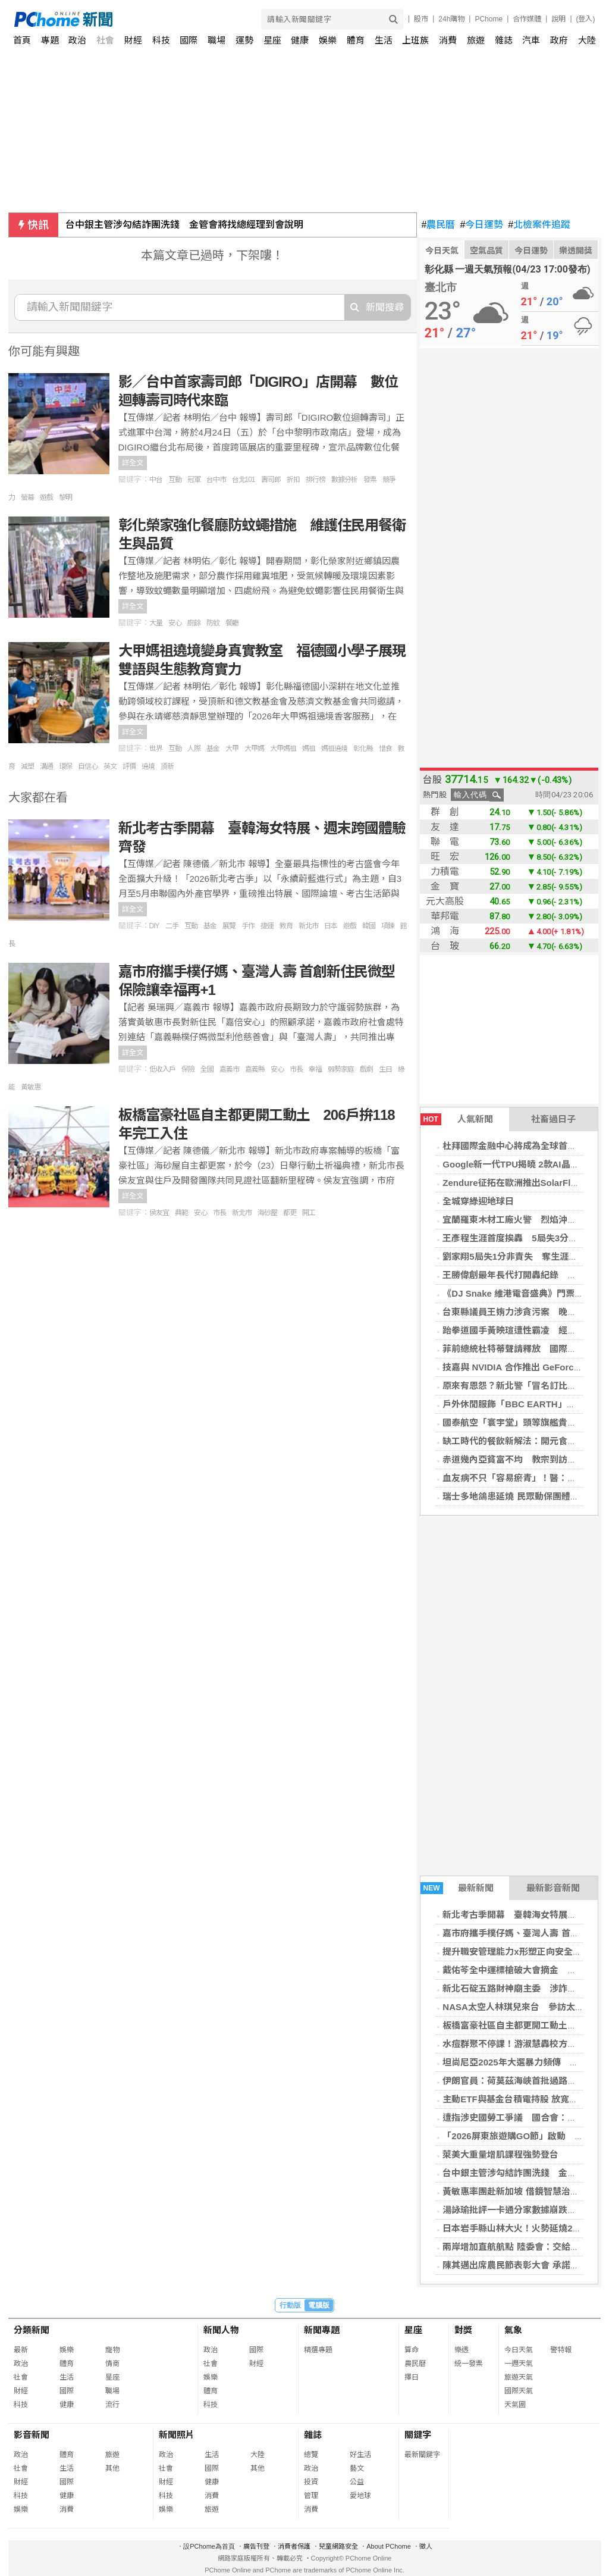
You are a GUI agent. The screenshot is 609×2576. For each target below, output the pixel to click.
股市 (421, 19)
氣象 (513, 2330)
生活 (384, 40)
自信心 (88, 766)
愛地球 (360, 2496)
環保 (65, 766)
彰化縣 (363, 748)
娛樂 (328, 40)
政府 (559, 40)
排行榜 (315, 479)
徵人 (425, 2546)
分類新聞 (31, 2330)
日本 (330, 926)
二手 (171, 926)
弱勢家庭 (341, 1069)
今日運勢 (481, 225)
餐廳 (231, 623)
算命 (411, 2350)
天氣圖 (515, 2404)
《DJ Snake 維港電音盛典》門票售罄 (517, 1293)
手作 (248, 926)
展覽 (229, 926)
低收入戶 (162, 1069)
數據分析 (344, 479)
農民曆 (439, 225)
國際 (188, 40)
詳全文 (132, 463)
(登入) (585, 19)
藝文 (357, 2468)
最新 (21, 2350)
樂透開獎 (575, 250)
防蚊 (212, 623)
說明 (558, 19)
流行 (112, 2404)
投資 (311, 2482)
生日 (385, 1069)
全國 (207, 1069)
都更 (289, 1213)
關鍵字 (417, 2435)
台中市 (216, 479)
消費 (448, 40)
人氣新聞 (456, 1119)
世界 (155, 748)
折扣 (293, 479)
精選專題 (318, 2350)
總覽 (311, 2454)
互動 (174, 479)
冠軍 (193, 479)
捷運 (267, 926)
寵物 (112, 2350)
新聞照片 (176, 2435)
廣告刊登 (256, 2546)
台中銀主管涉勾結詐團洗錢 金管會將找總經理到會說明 (184, 225)
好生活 (360, 2454)
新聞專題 (322, 2330)
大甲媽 (254, 748)
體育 (356, 40)
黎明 (65, 497)
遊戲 (46, 497)
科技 (161, 40)
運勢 (244, 40)
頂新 (167, 766)
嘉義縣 (255, 1069)
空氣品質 (486, 250)
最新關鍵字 (422, 2454)
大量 (155, 623)
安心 (174, 623)
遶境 (148, 766)
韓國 (368, 926)
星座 (272, 40)
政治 (77, 40)
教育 (286, 926)
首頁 (22, 40)
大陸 (587, 40)
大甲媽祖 (283, 748)
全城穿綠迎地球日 (478, 1201)
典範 (181, 1213)
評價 (129, 766)
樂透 (461, 2350)
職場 (216, 40)
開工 (308, 1213)
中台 (155, 479)
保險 (187, 1069)
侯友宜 (159, 1213)
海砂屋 (267, 1213)
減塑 (27, 766)
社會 (105, 40)
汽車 (531, 40)
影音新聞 (31, 2435)
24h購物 (451, 19)
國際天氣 (518, 2391)
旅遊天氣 (518, 2377)
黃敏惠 (30, 1087)
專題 (50, 40)
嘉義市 (229, 1069)
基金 (212, 748)
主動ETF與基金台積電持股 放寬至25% (519, 2099)
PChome (489, 19)
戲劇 (366, 1069)
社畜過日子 (553, 1119)
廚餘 (193, 623)
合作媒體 (527, 19)
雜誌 (504, 40)
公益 (357, 2482)
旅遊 (476, 40)
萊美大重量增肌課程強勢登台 (500, 2154)
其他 (112, 2468)
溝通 (46, 766)
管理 (311, 2496)
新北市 (308, 926)
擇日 (411, 2377)
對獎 (463, 2330)
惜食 (385, 748)
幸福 (315, 1069)
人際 (193, 748)
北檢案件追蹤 (539, 225)
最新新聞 (457, 1888)
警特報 (561, 2350)
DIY (154, 926)
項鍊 (387, 926)
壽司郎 (271, 479)
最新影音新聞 (553, 1888)
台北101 (243, 479)
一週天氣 (518, 2363)
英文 (110, 766)
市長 (296, 1069)
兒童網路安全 (338, 2546)
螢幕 (27, 497)
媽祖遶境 (334, 748)
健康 (300, 40)
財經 (133, 40)
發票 (369, 479)
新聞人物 (221, 2330)
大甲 (231, 748)
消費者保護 (294, 2546)
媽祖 (308, 748)
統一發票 (468, 2363)
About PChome (388, 2546)
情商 (112, 2363)
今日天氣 (442, 250)
